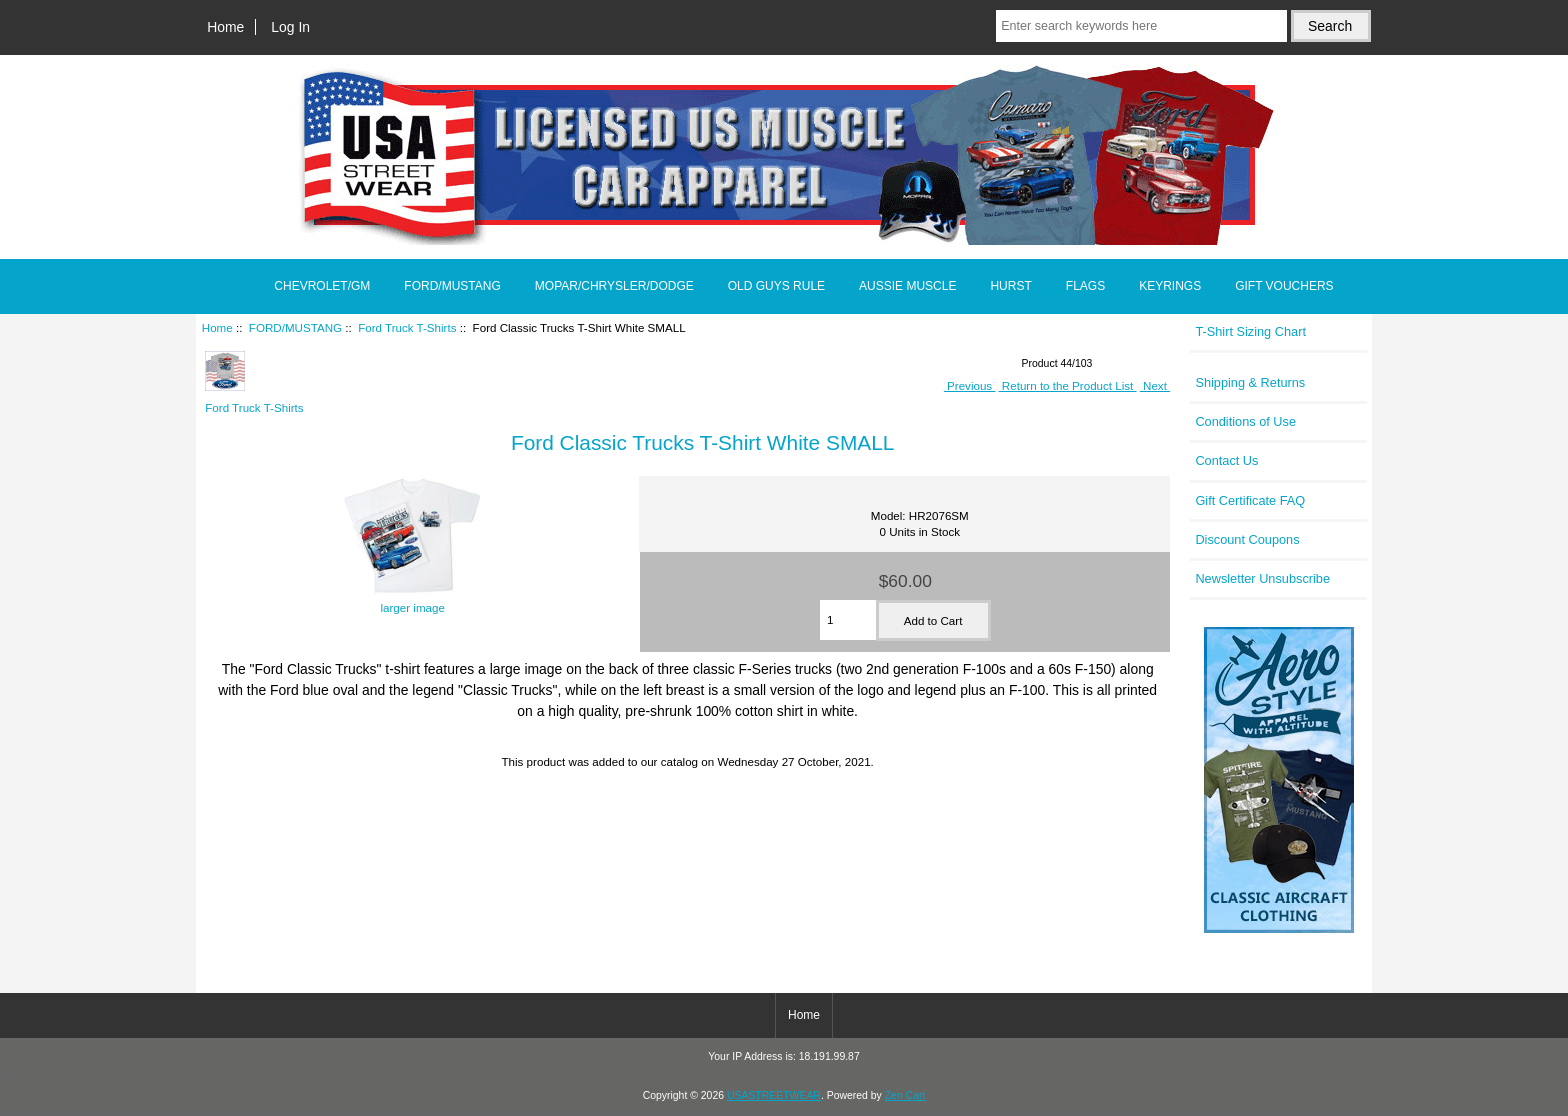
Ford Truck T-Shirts (407, 327)
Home (225, 27)
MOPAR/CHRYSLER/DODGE (614, 286)
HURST (1010, 286)
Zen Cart (905, 1095)
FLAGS (1085, 286)
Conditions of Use (1245, 421)
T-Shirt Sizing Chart (1250, 331)
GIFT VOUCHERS (1284, 286)
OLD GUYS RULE (776, 286)
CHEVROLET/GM (322, 286)
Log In (290, 27)
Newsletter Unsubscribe (1262, 578)
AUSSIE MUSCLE (907, 286)
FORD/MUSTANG (295, 327)
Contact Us (1226, 460)
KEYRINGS (1170, 286)
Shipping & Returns (1250, 382)
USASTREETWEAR (774, 1095)
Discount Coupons (1247, 539)
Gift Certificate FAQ (1250, 500)
